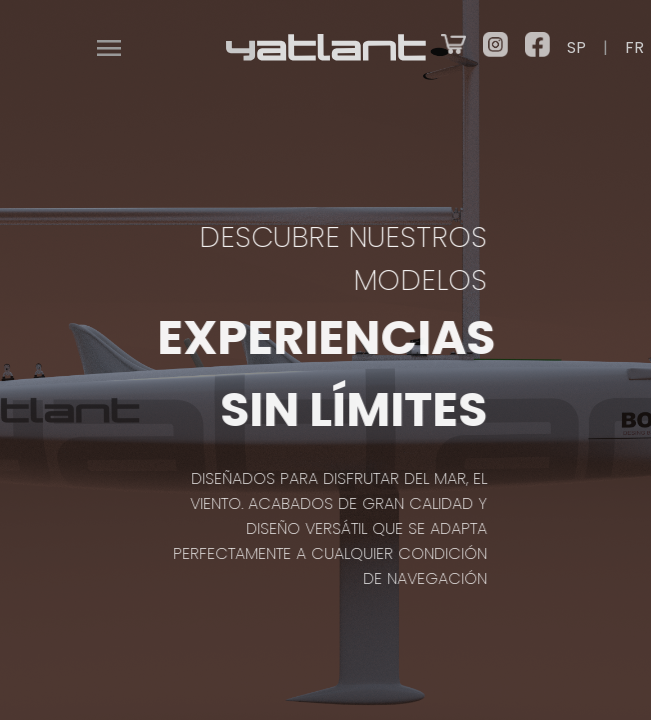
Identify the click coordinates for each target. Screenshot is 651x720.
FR (634, 47)
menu (109, 48)
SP (576, 47)
